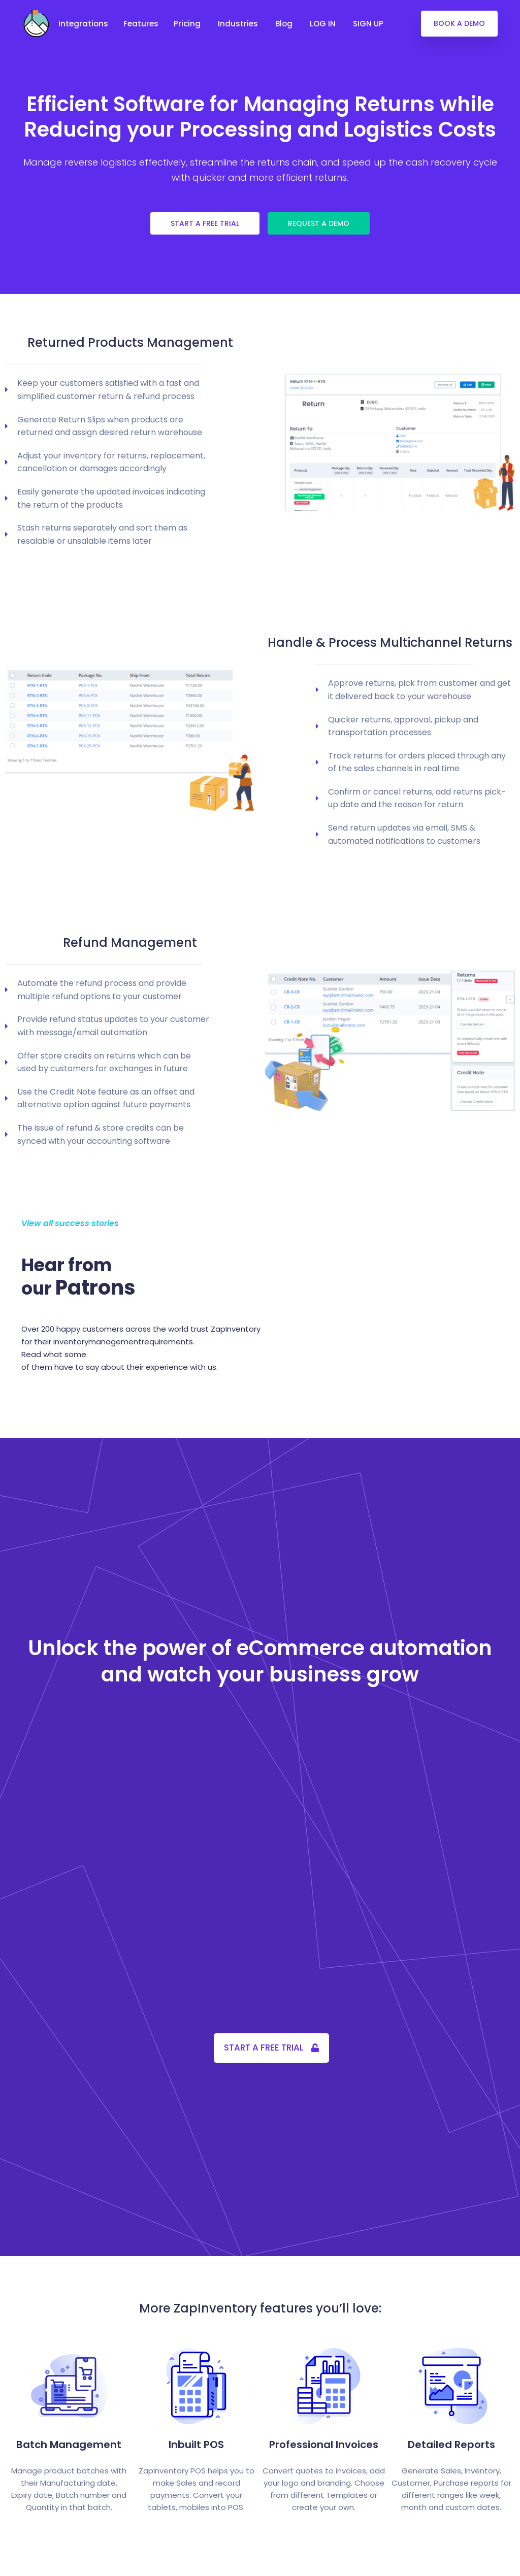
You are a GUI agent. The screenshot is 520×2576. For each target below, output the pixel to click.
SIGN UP (369, 23)
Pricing (188, 23)
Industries (239, 23)
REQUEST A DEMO (318, 223)
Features (140, 23)
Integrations (83, 23)
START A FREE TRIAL (205, 223)
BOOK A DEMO (459, 23)
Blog (285, 23)
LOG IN (324, 23)
